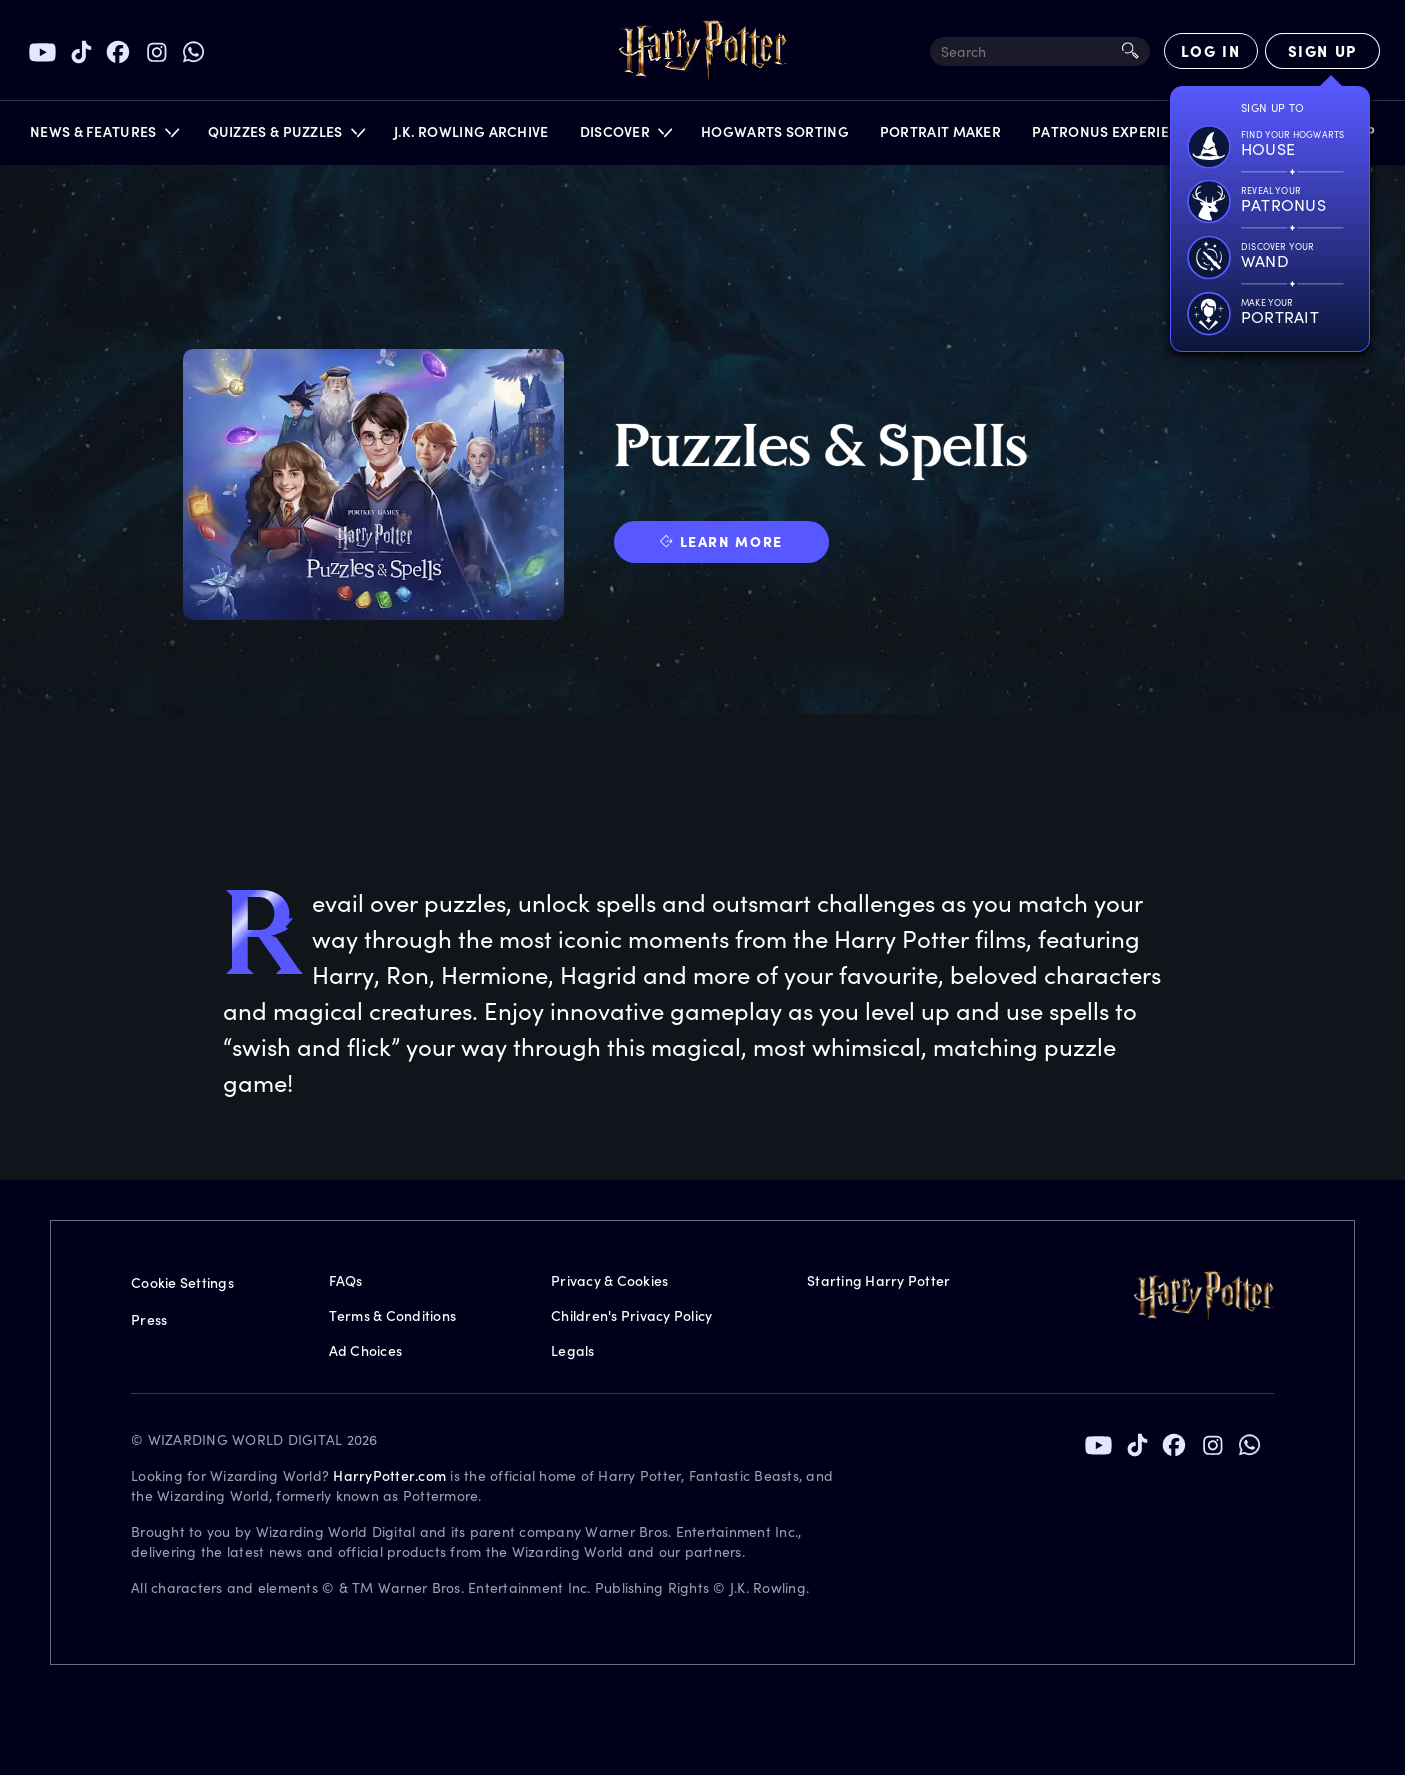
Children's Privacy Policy (631, 1315)
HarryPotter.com (389, 1475)
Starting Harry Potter (878, 1280)
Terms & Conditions (393, 1315)
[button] (103, 136)
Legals (573, 1350)
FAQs (346, 1280)
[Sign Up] (1322, 51)
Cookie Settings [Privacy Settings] (182, 1282)
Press (149, 1319)
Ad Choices (366, 1350)
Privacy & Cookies (609, 1280)
